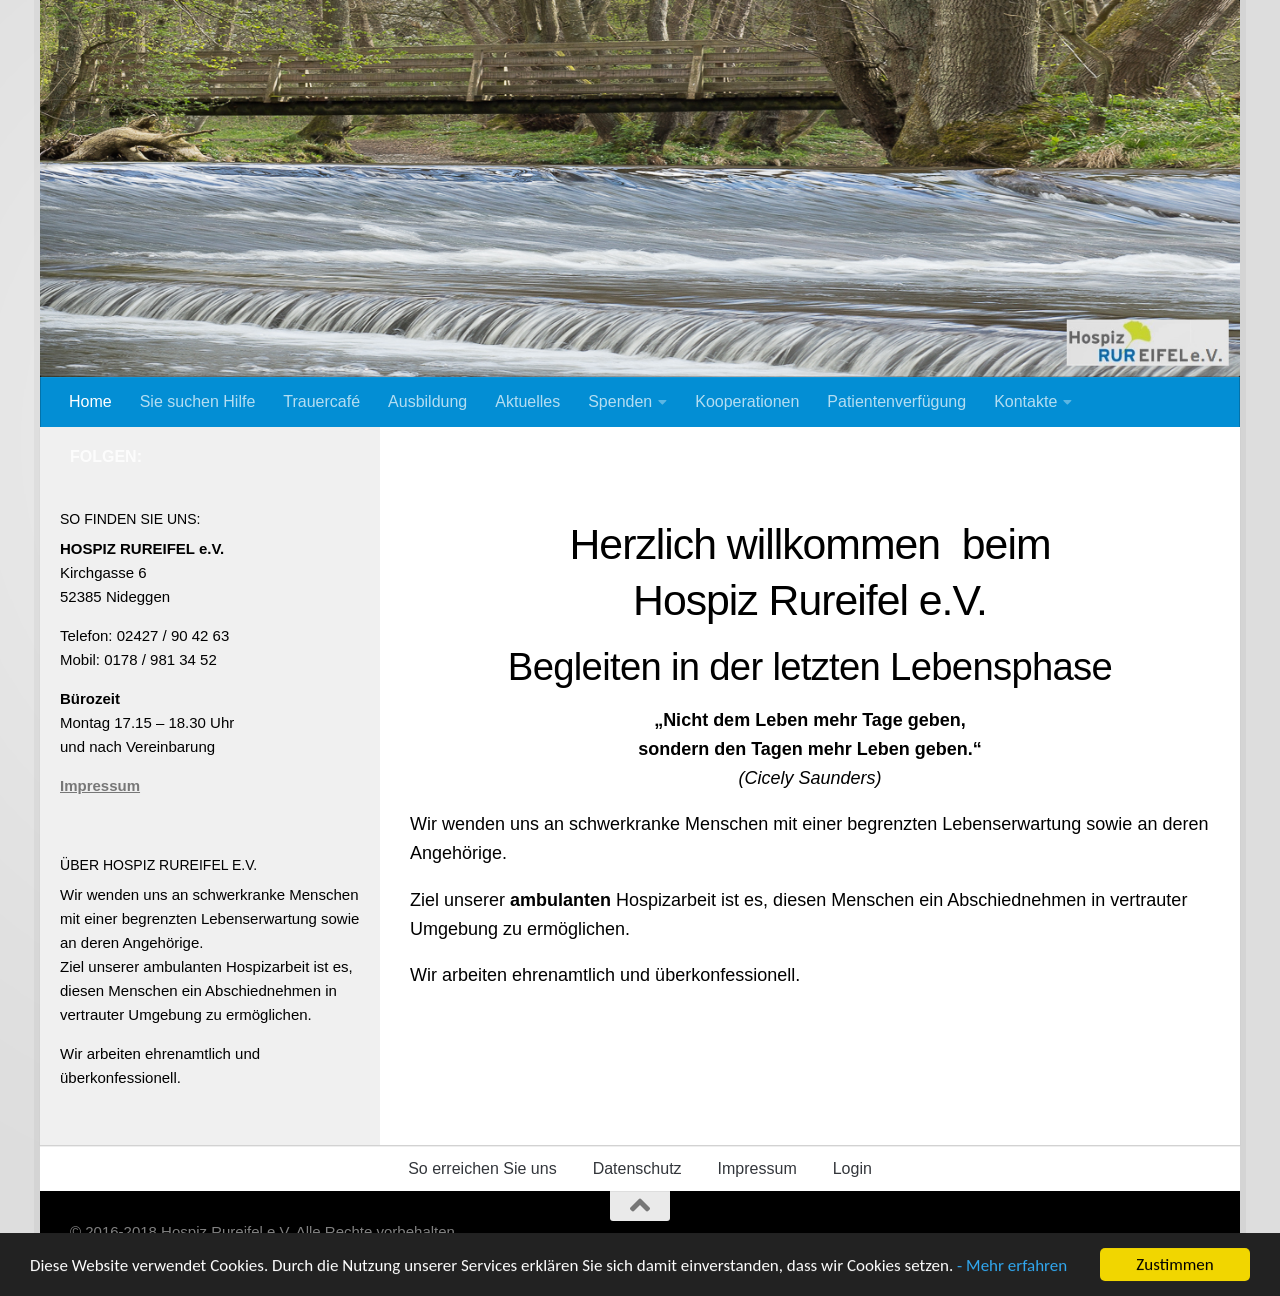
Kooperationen (747, 401)
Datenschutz (637, 1168)
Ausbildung (427, 401)
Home (90, 401)
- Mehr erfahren (1012, 1269)
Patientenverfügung (896, 401)
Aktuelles (527, 401)
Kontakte (1025, 401)
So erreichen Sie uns (482, 1168)
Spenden (620, 401)
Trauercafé (321, 401)
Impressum (100, 785)
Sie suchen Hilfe (198, 401)
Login (852, 1168)
